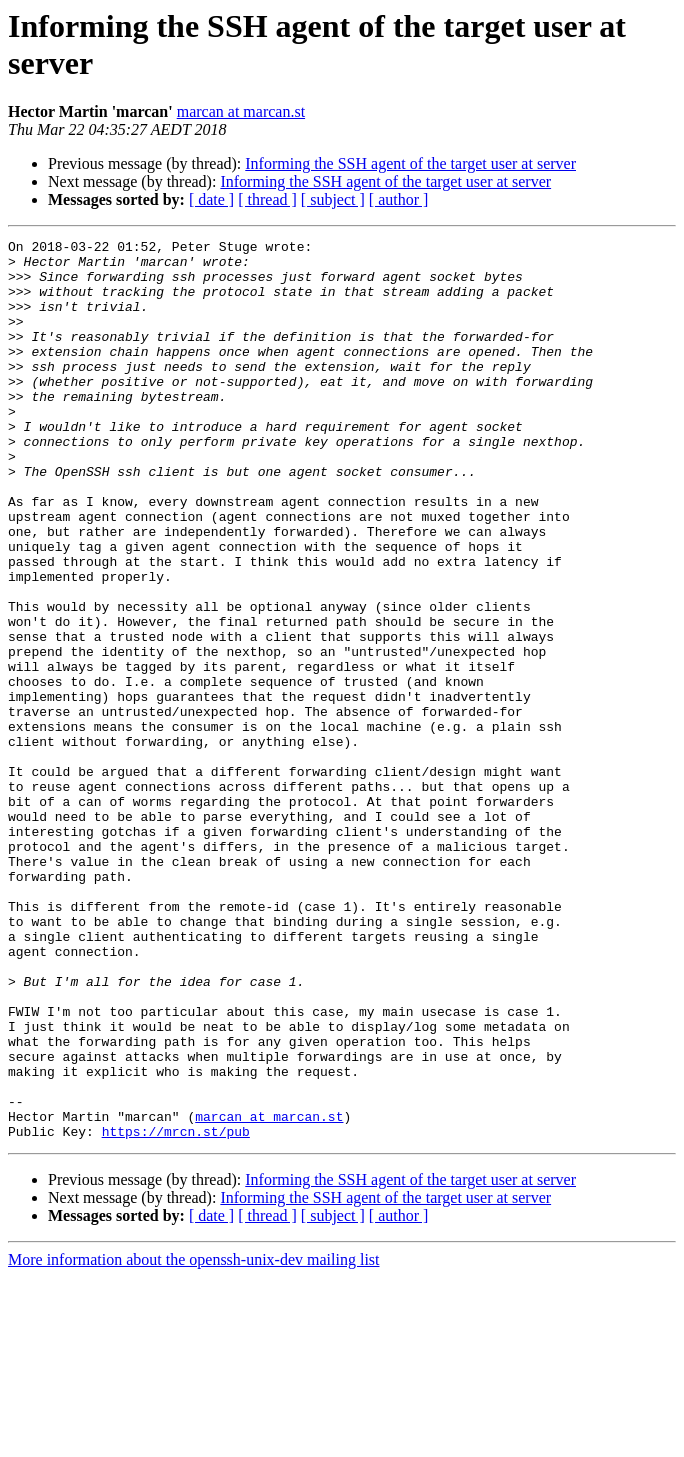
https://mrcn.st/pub (176, 1311)
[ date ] (211, 199)
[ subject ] (333, 199)
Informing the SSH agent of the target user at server (410, 163)
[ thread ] (267, 199)
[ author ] (399, 199)
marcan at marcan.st (241, 111)
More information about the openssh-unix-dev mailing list (194, 1439)
